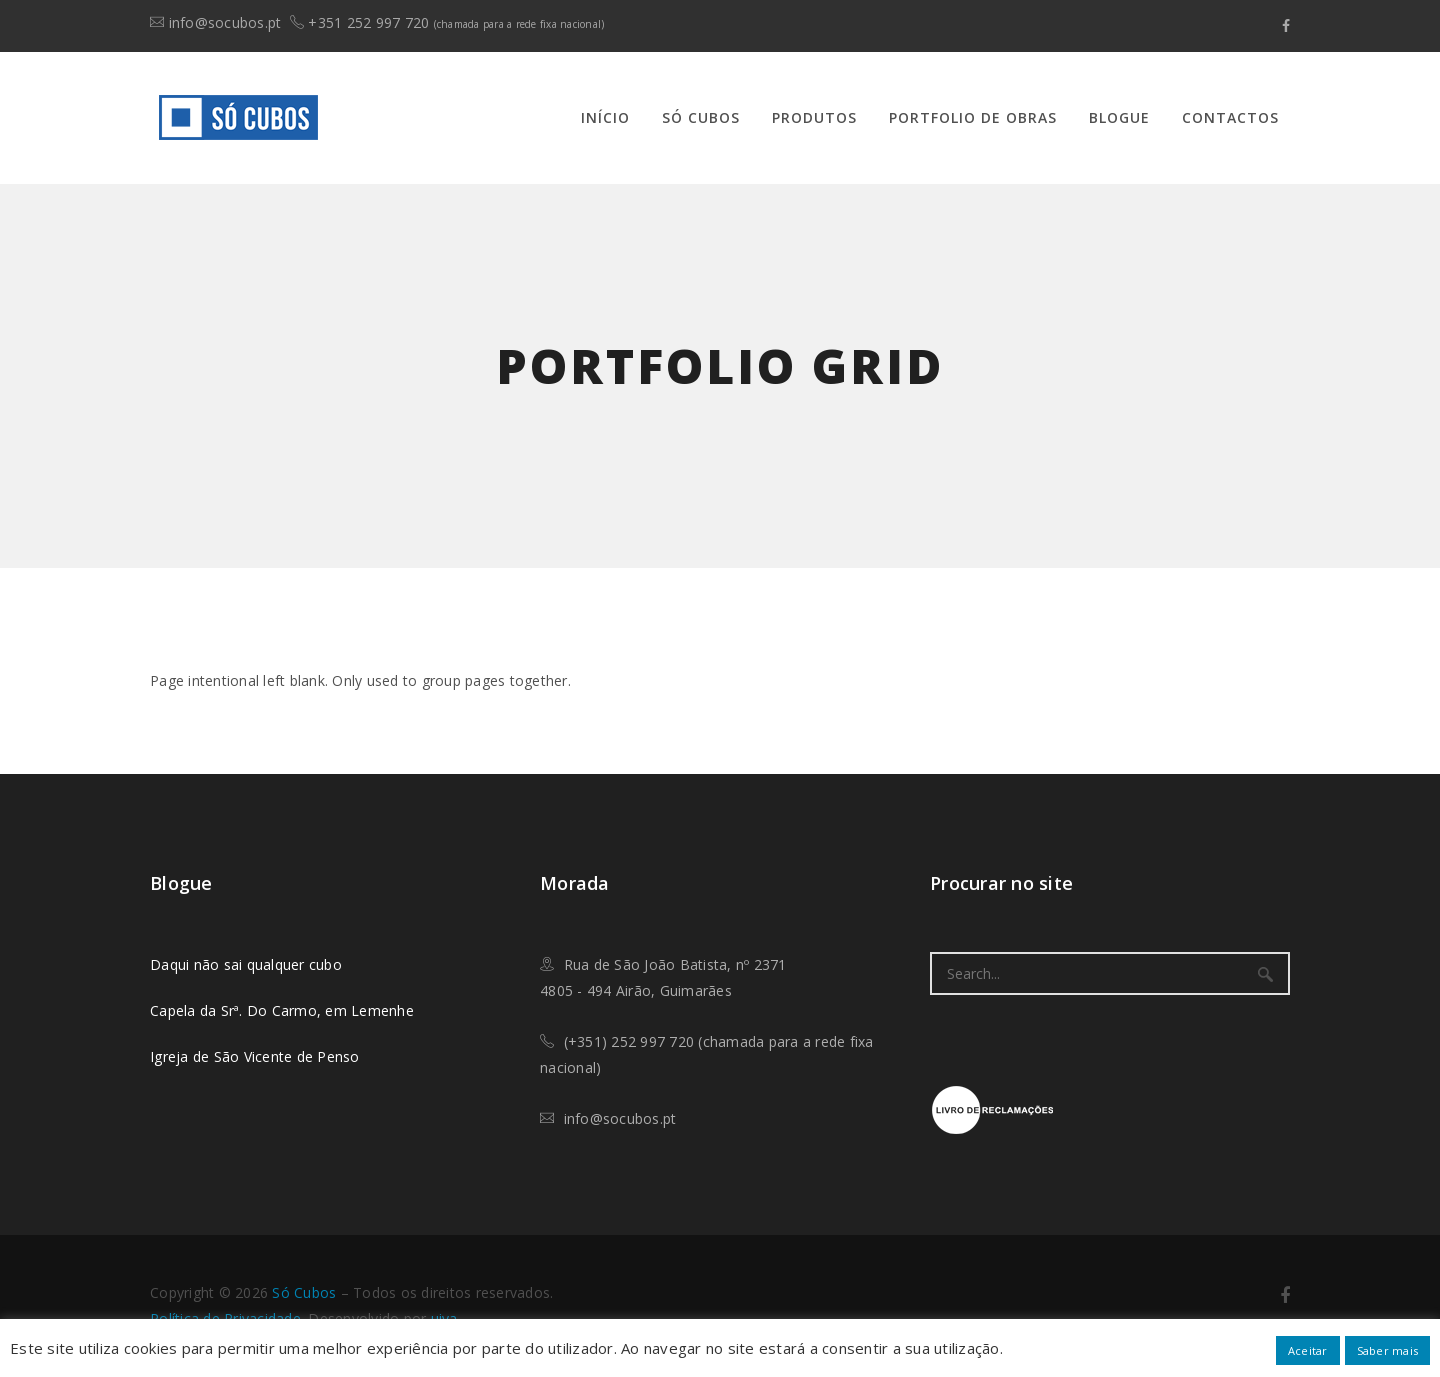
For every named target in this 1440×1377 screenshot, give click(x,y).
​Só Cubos (304, 1292)
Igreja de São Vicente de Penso (255, 1056)
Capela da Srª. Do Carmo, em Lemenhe (282, 1010)
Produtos (814, 117)
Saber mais (1388, 1350)
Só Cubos (701, 117)
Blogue (1119, 117)
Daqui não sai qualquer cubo (246, 964)
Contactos (1230, 117)
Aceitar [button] (1308, 1350)
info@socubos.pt (225, 22)
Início (605, 117)
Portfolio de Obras (973, 117)
